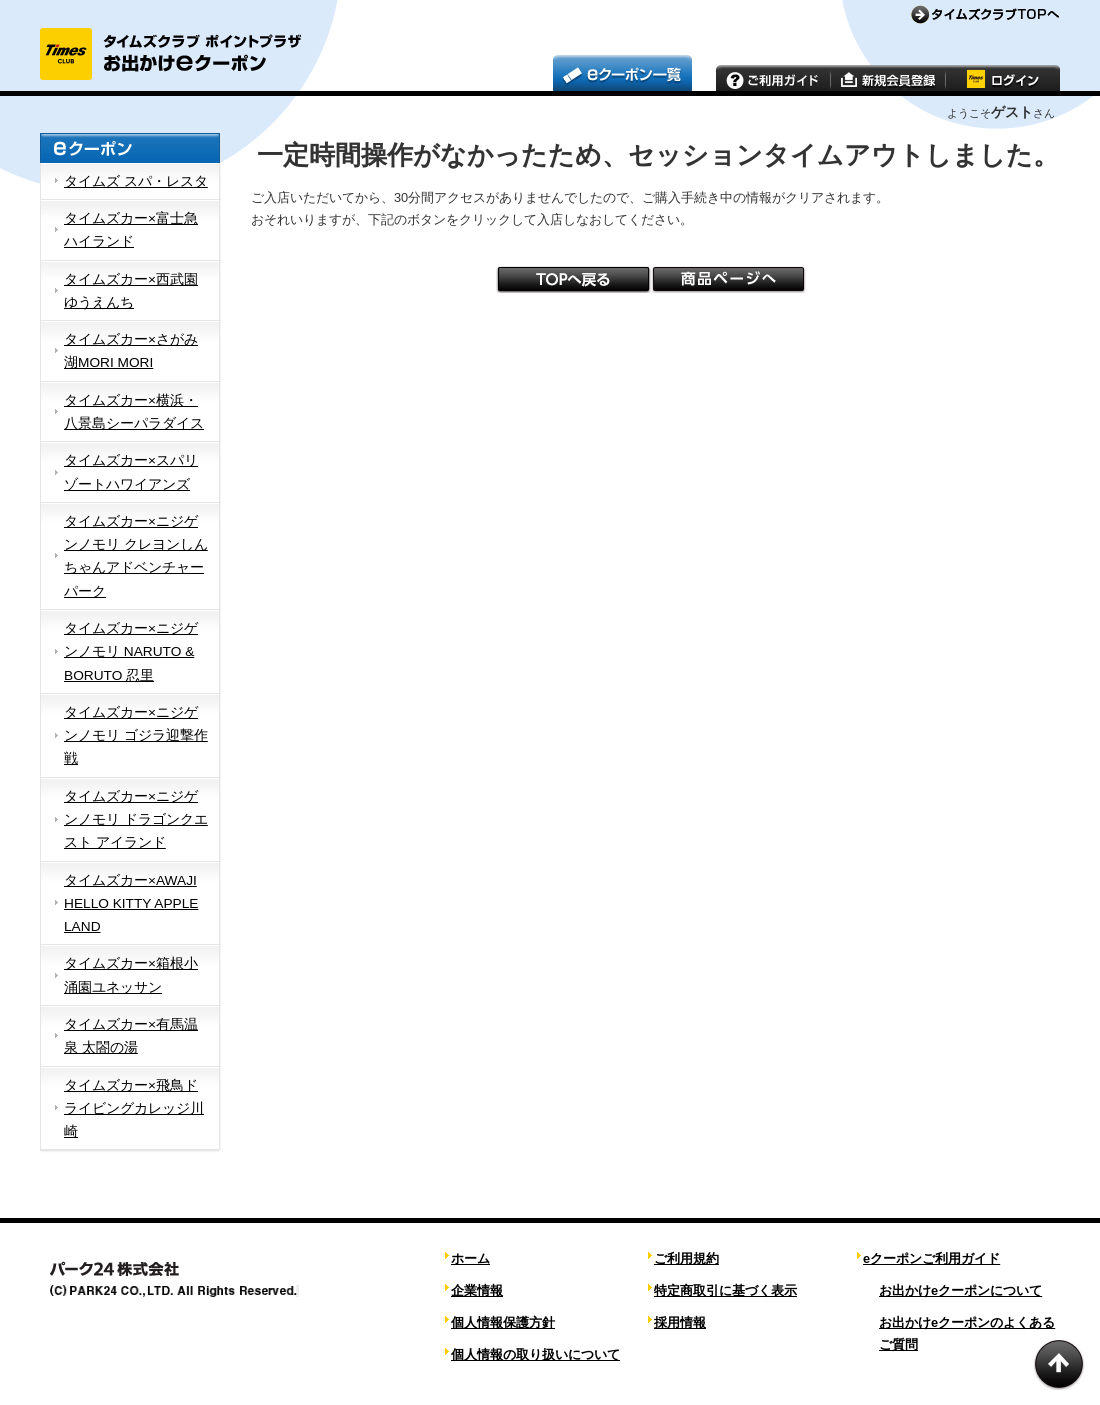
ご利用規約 (686, 1258)
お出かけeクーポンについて (960, 1290)
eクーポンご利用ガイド (931, 1258)
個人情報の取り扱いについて (535, 1354)
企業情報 (477, 1290)
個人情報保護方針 (503, 1322)
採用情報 (680, 1322)
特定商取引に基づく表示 (725, 1290)
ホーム (470, 1258)
